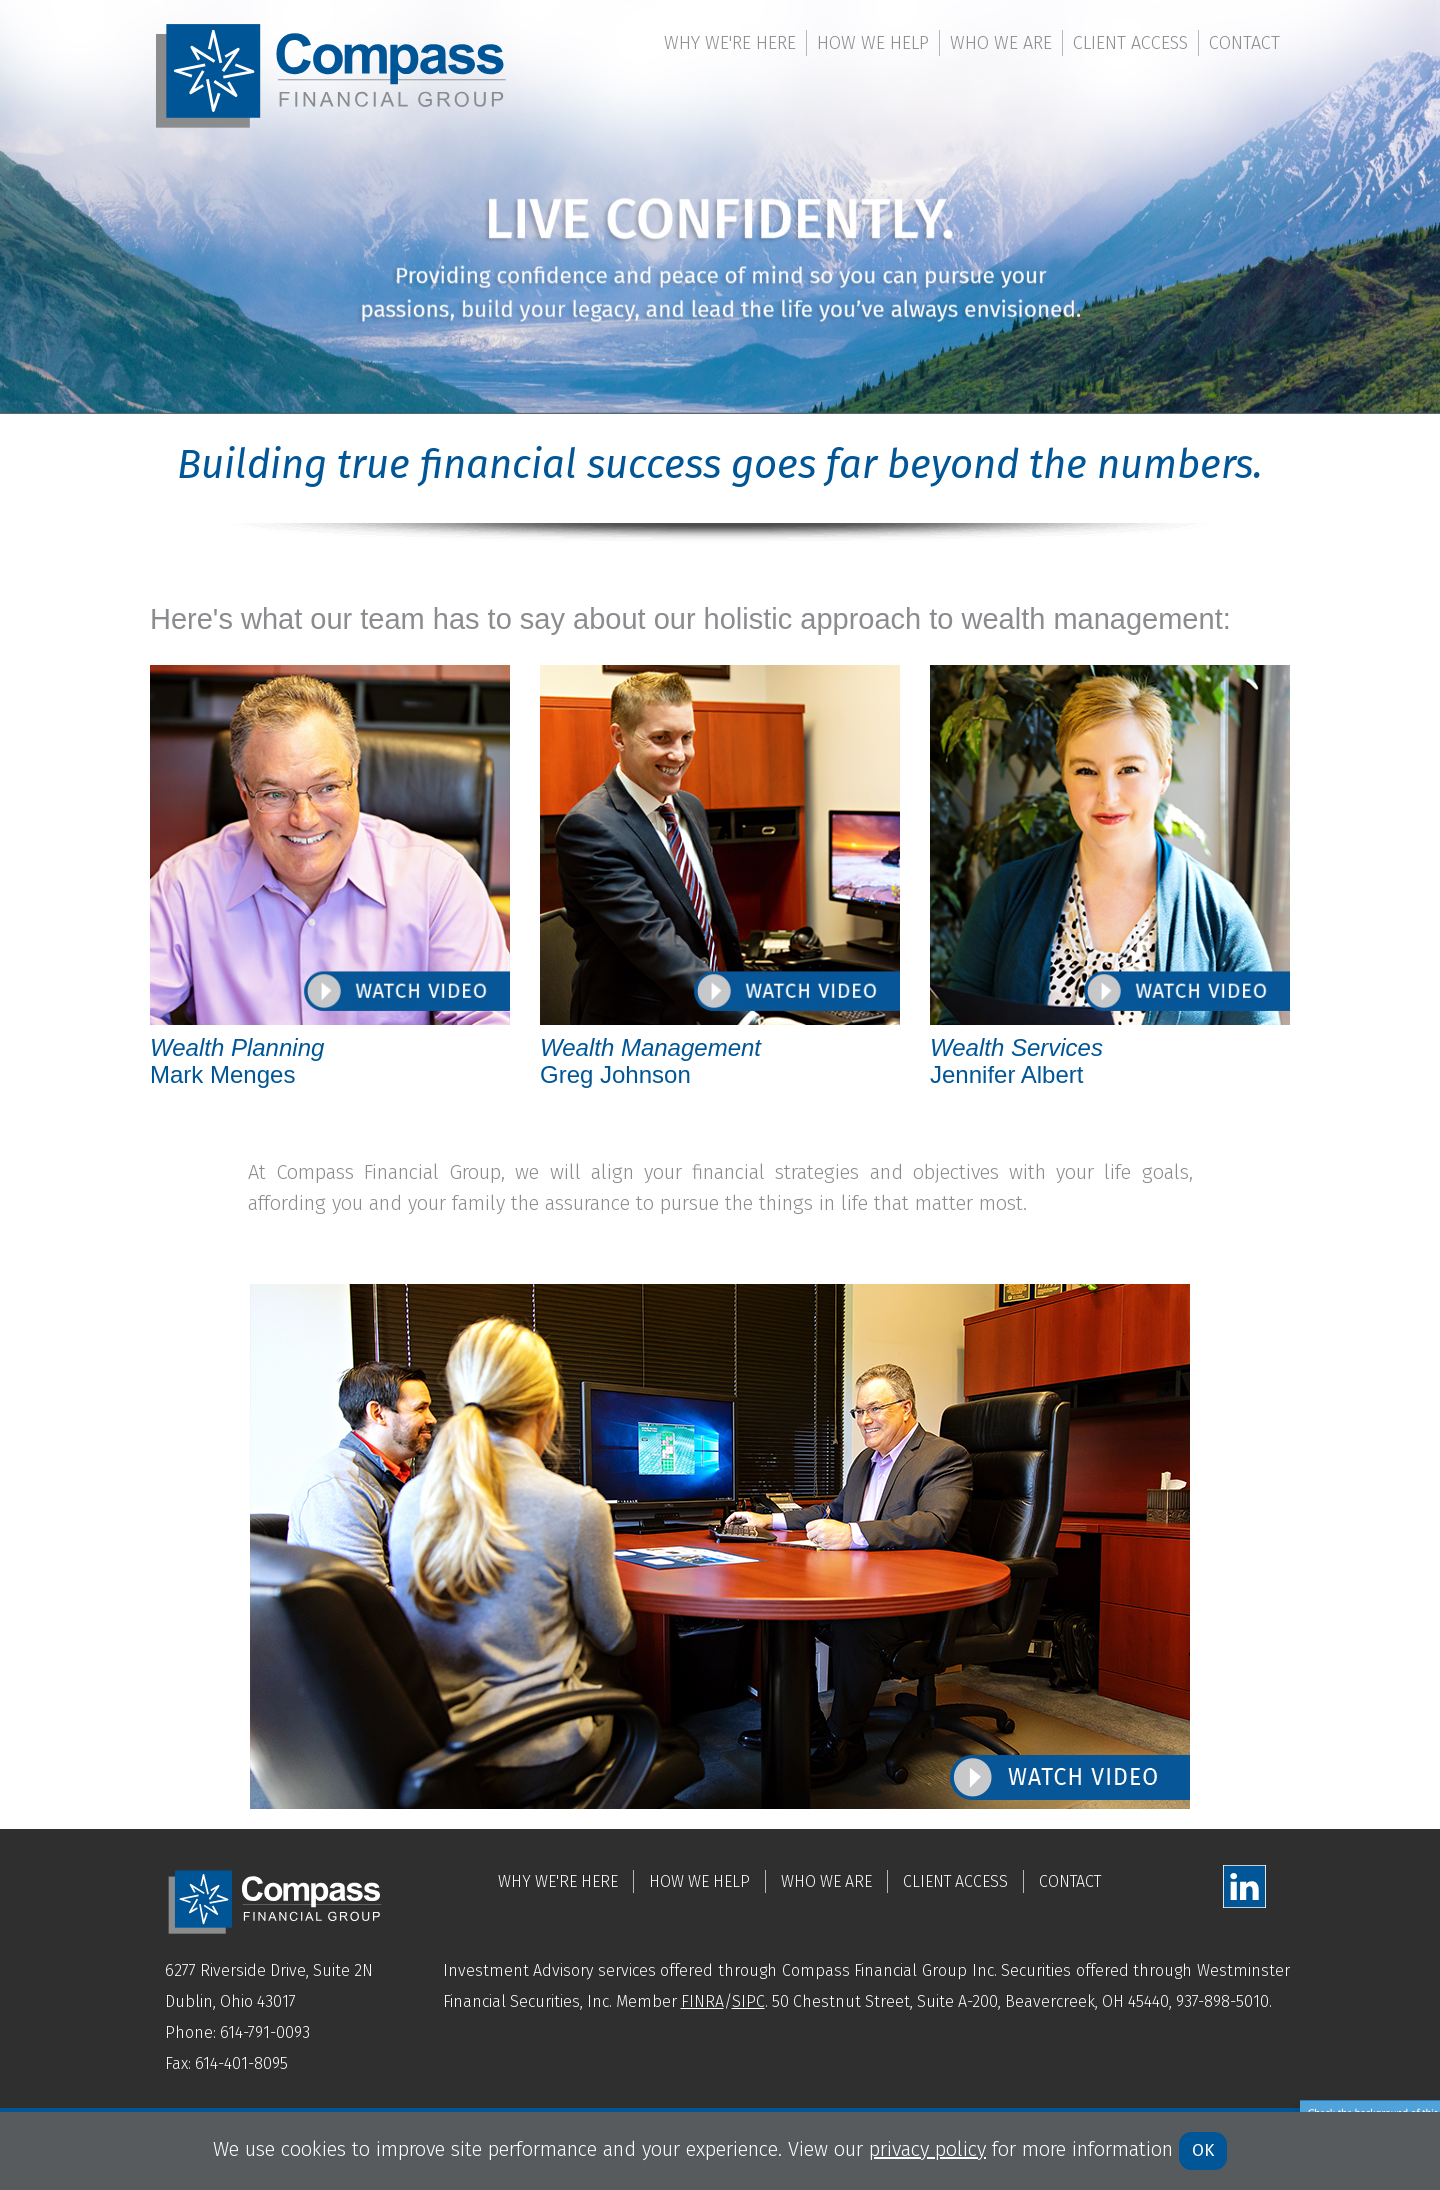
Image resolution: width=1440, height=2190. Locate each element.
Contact (1244, 43)
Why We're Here (730, 43)
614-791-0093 (265, 2032)
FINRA (702, 2001)
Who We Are (1001, 43)
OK (1203, 2150)
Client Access (1130, 43)
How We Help (873, 43)
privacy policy (927, 2149)
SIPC (748, 2001)
